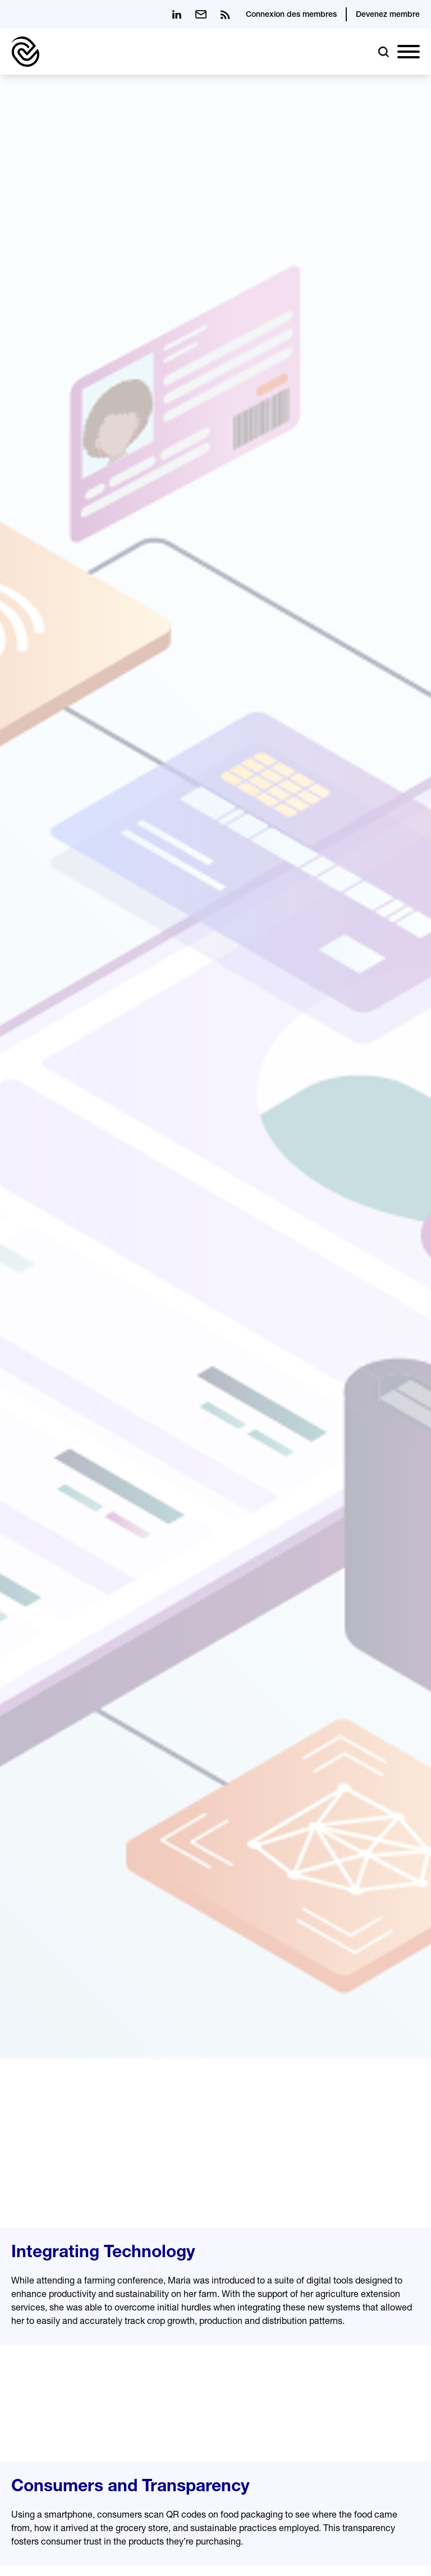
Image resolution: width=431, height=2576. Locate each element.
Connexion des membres (291, 15)
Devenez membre (388, 15)
